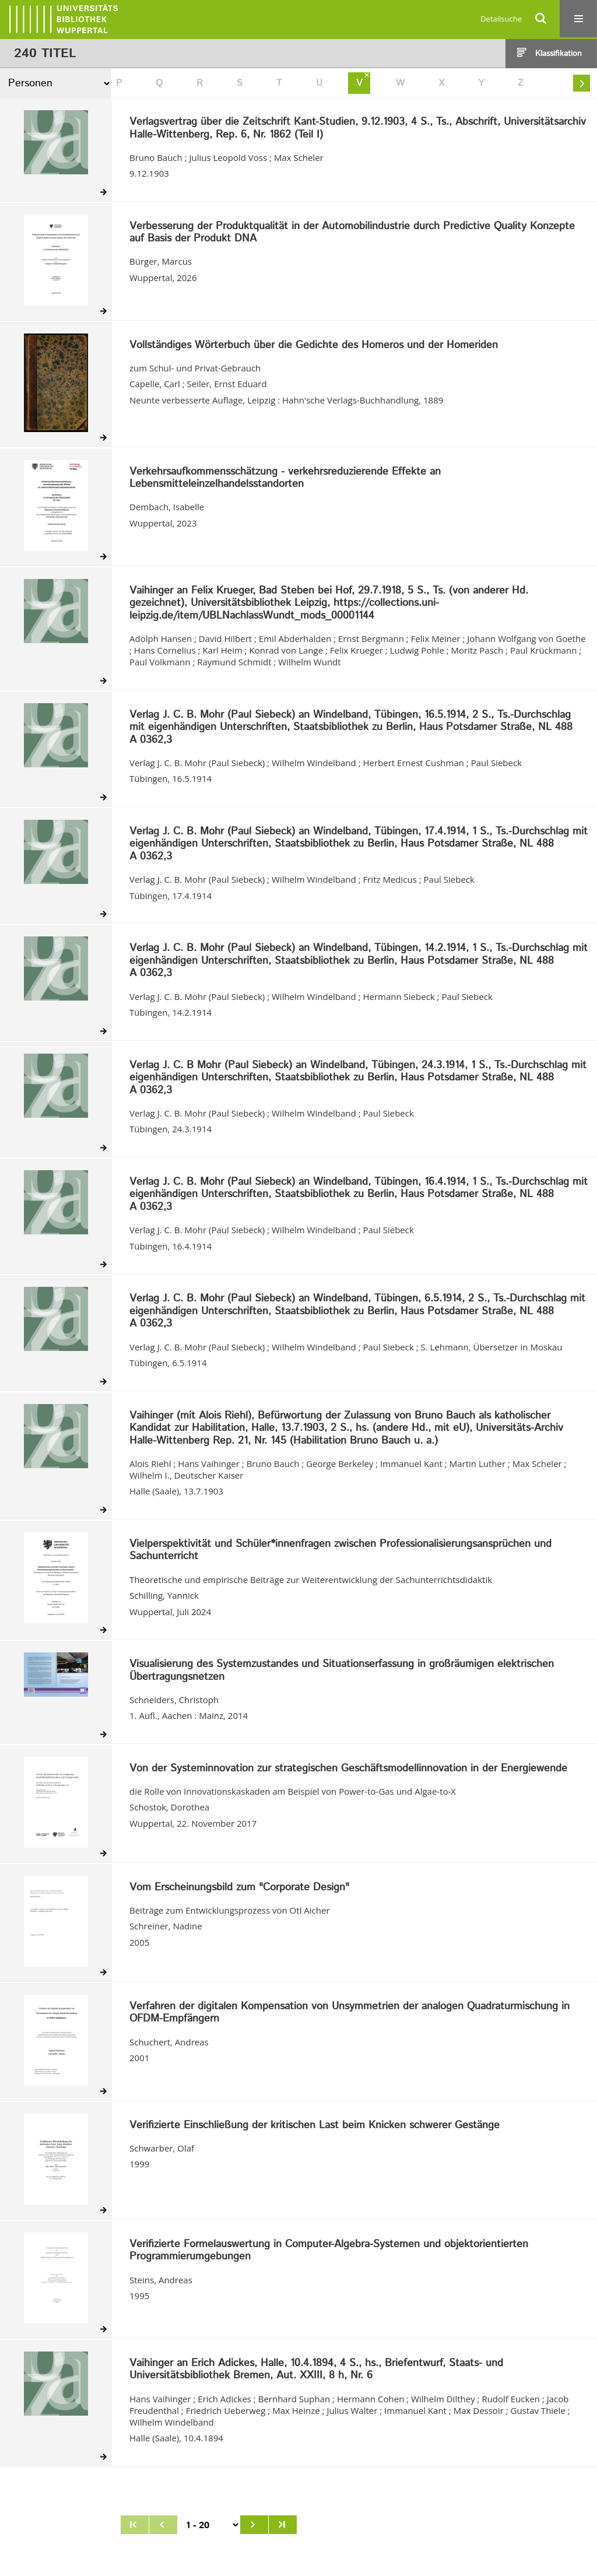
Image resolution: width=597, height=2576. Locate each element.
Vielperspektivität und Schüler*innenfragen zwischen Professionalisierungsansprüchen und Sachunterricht (340, 1550)
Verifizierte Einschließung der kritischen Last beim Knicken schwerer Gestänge (314, 2125)
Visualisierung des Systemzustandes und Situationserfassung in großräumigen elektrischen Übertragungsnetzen (341, 1670)
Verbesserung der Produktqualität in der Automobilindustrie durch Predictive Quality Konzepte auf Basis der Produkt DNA (352, 232)
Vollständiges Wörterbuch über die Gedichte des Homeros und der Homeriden (313, 345)
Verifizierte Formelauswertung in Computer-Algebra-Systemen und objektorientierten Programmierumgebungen (328, 2250)
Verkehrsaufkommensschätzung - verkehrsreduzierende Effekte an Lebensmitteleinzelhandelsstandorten (285, 478)
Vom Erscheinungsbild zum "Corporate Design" (239, 1888)
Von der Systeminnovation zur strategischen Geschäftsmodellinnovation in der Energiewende (348, 1769)
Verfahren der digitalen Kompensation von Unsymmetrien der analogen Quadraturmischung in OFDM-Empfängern (349, 2013)
